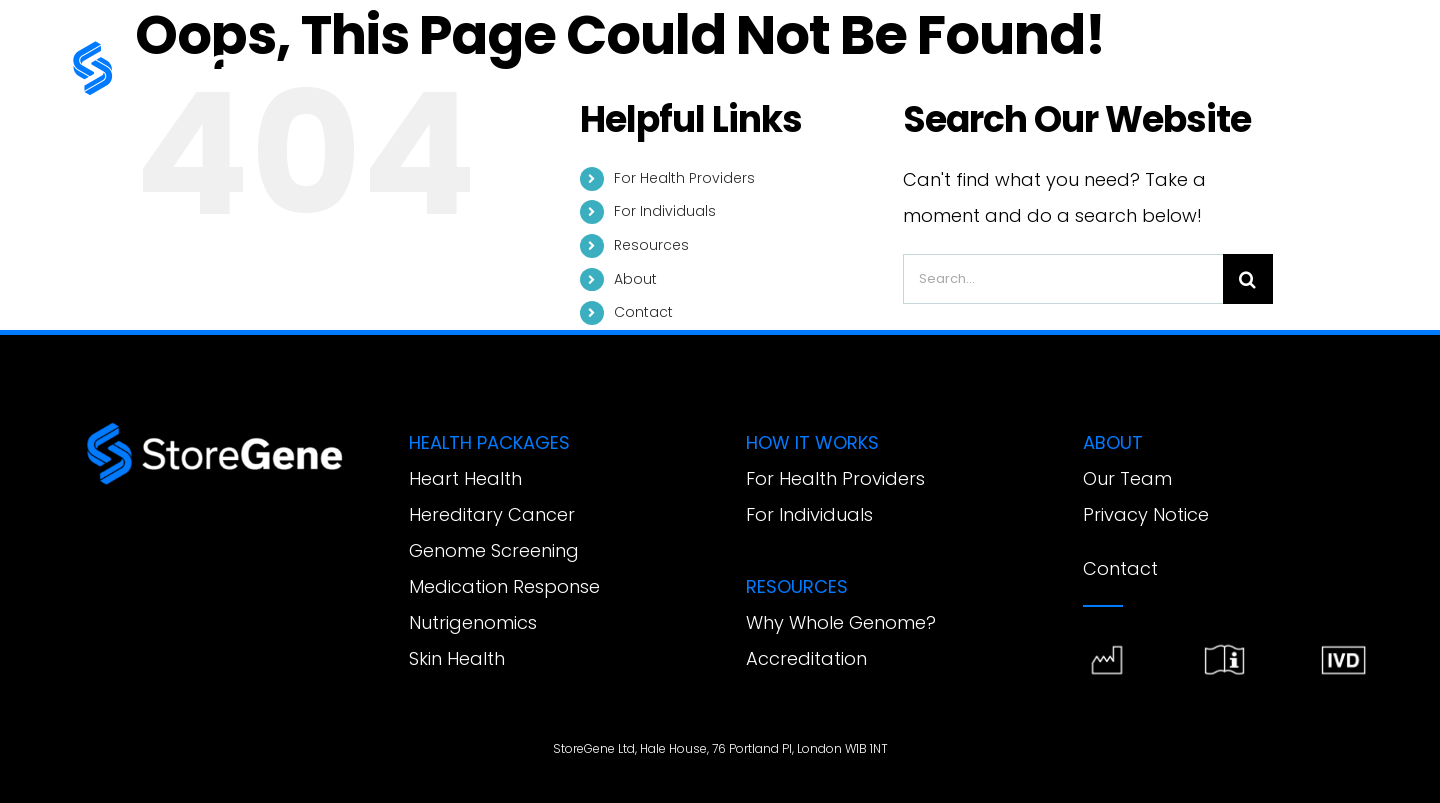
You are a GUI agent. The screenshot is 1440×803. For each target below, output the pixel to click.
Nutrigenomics (473, 622)
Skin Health (457, 658)
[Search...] (1063, 279)
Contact (643, 312)
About (635, 279)
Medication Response (504, 586)
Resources (651, 245)
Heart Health (465, 478)
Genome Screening (494, 550)
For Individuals (665, 211)
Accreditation (806, 658)
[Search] (1248, 279)
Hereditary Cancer (492, 514)
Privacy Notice (1146, 514)
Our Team (1127, 478)
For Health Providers (684, 178)
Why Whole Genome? (841, 622)
